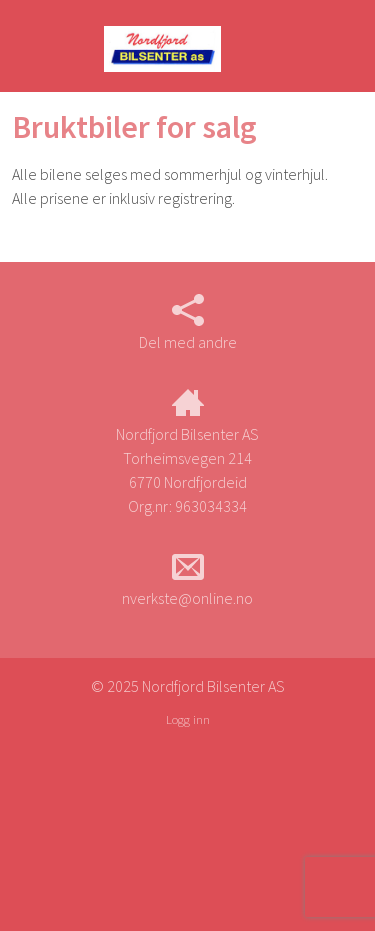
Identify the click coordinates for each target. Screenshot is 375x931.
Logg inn (188, 719)
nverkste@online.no (187, 579)
